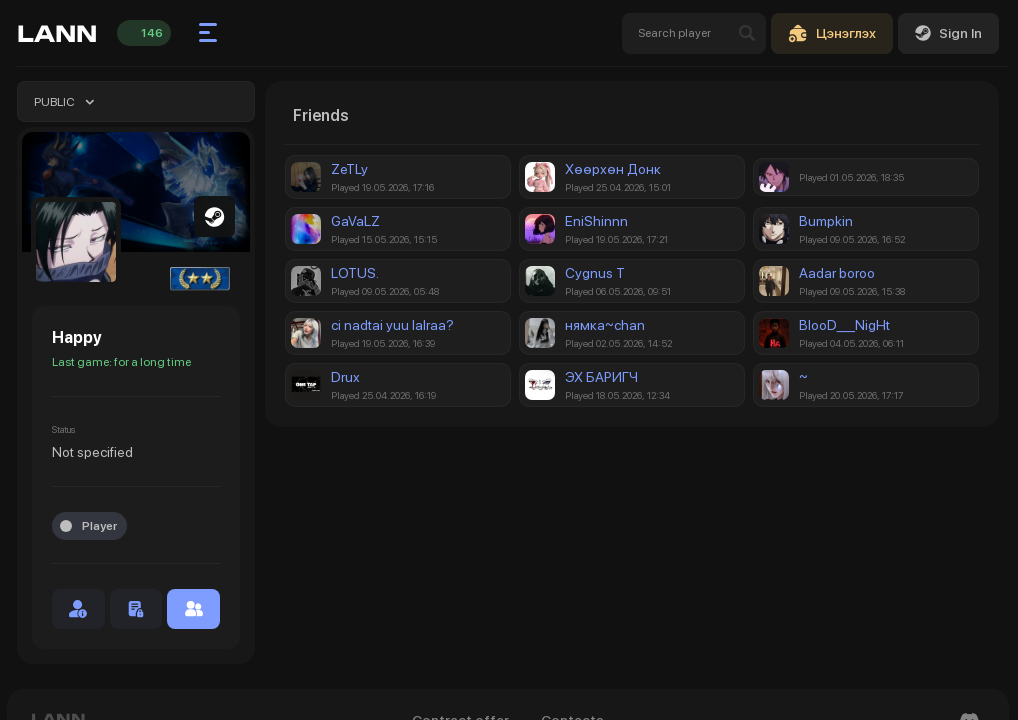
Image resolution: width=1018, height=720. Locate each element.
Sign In (948, 33)
